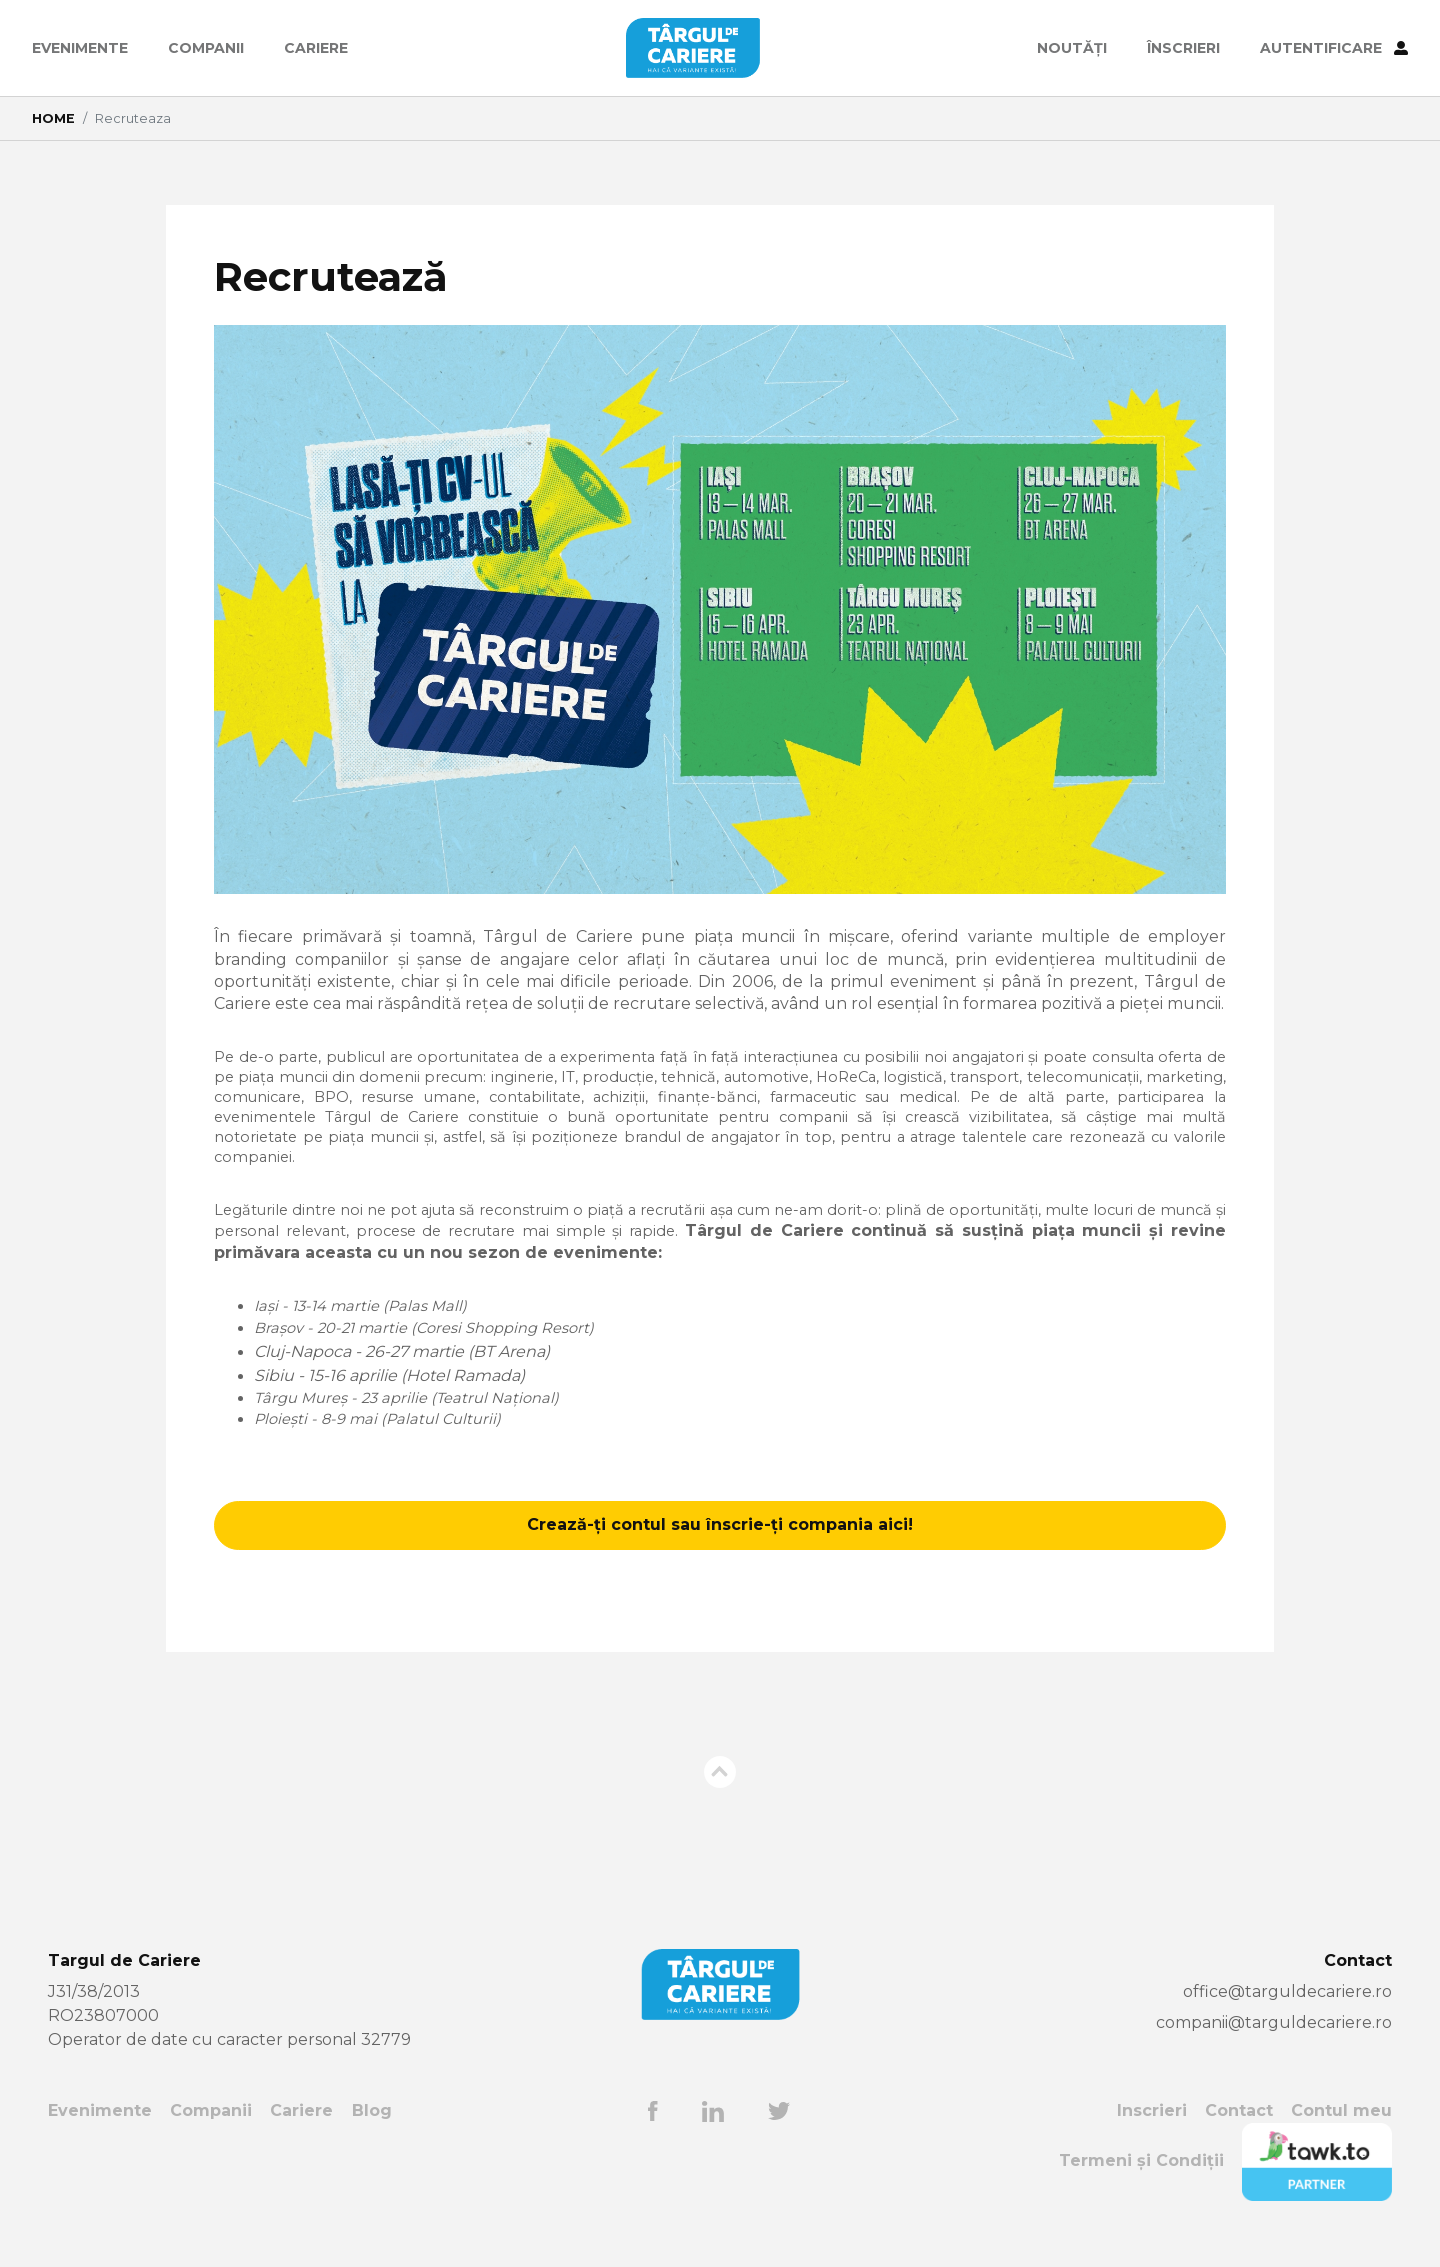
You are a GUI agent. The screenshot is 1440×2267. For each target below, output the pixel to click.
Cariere (316, 48)
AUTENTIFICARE (1334, 48)
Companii (206, 48)
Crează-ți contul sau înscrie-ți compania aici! (720, 1549)
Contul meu (1341, 2136)
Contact (1239, 2136)
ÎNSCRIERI (1183, 48)
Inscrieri (1151, 2136)
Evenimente (80, 48)
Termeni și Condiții (1141, 2186)
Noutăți (1072, 48)
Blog (372, 2136)
